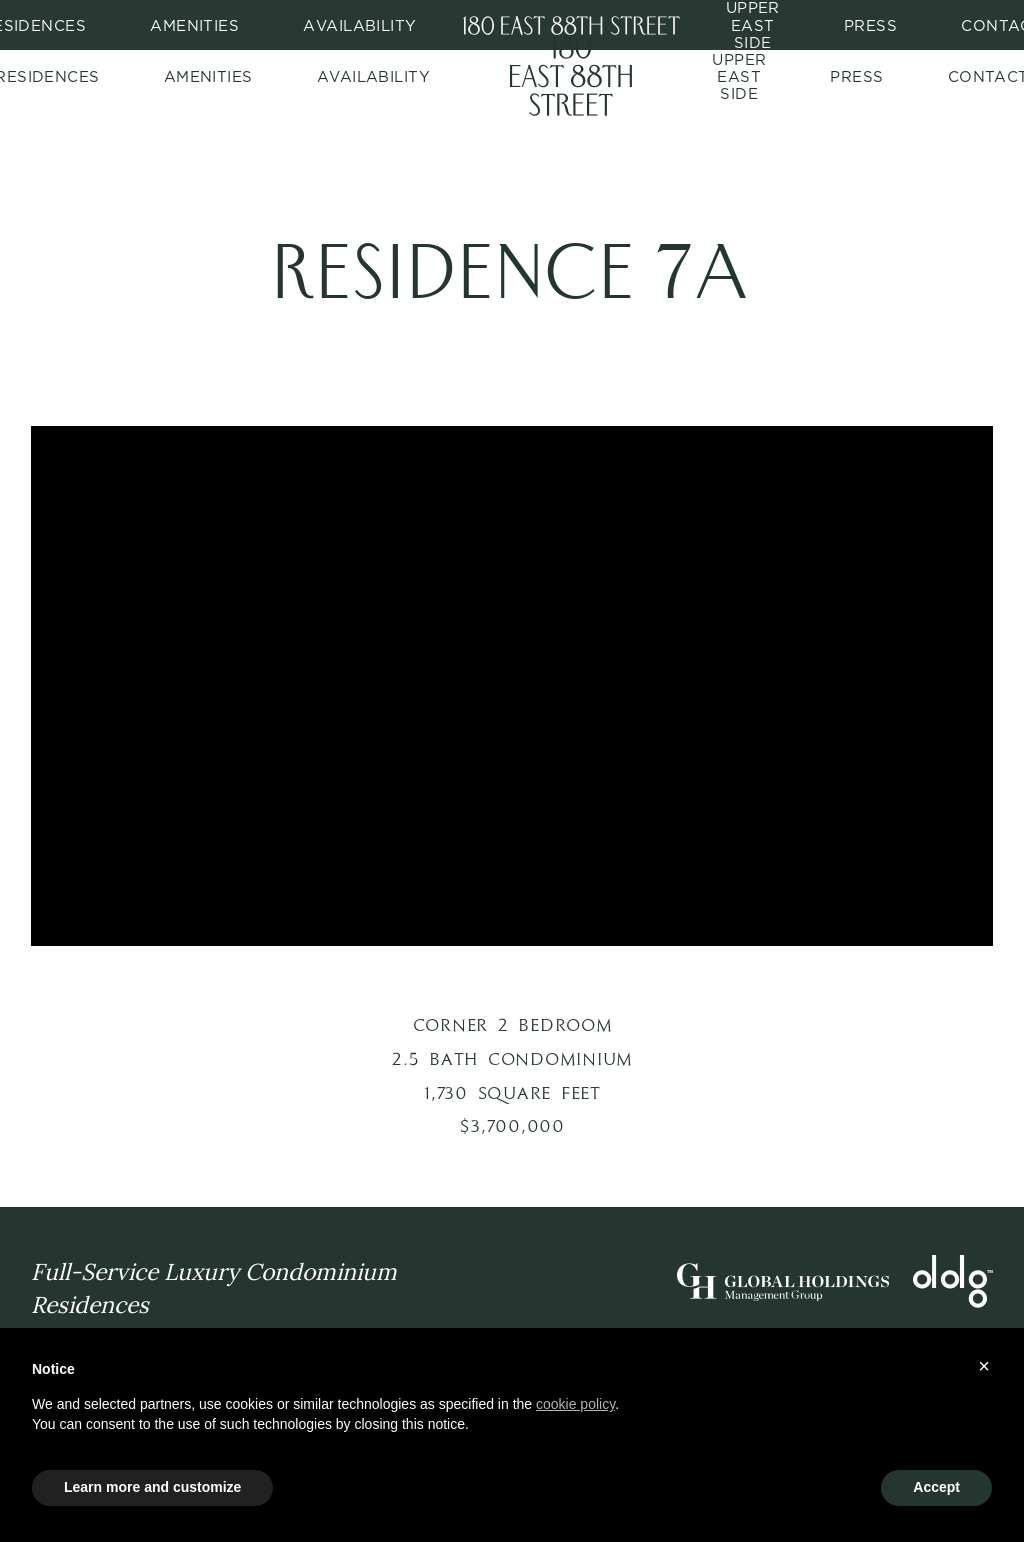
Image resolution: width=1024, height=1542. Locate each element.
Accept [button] (936, 1487)
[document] (512, 1413)
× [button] (984, 1366)
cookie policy (575, 1404)
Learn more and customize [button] (152, 1487)
